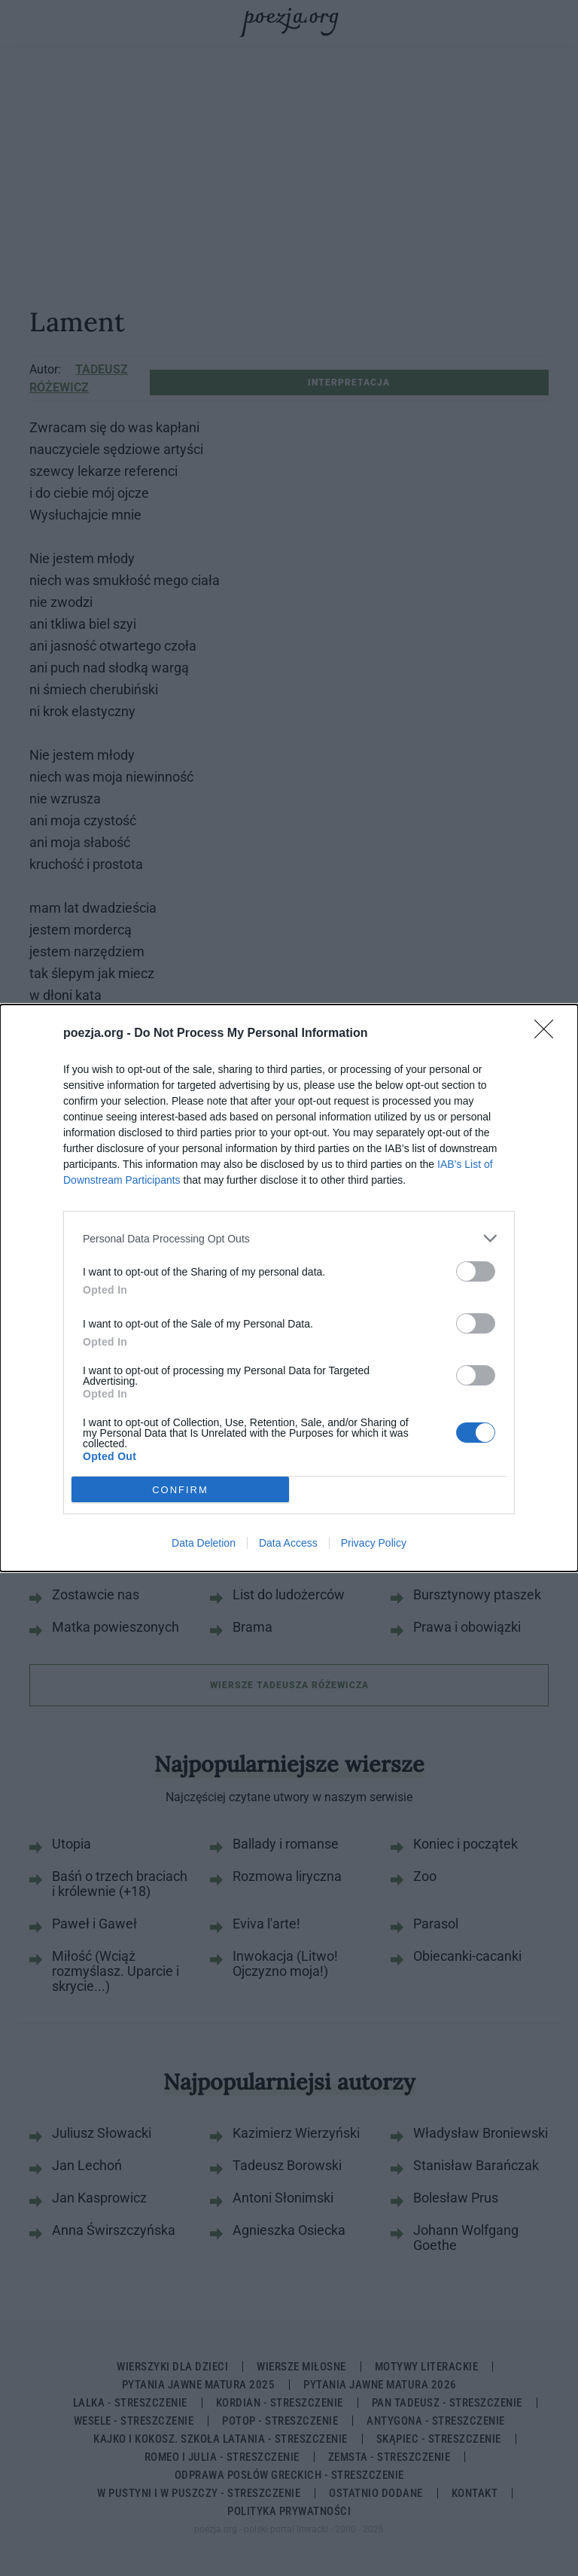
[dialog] (289, 1288)
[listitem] (289, 1238)
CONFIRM (180, 1489)
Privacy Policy (373, 1543)
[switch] (475, 1271)
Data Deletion (204, 1543)
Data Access (288, 1543)
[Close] (548, 1034)
